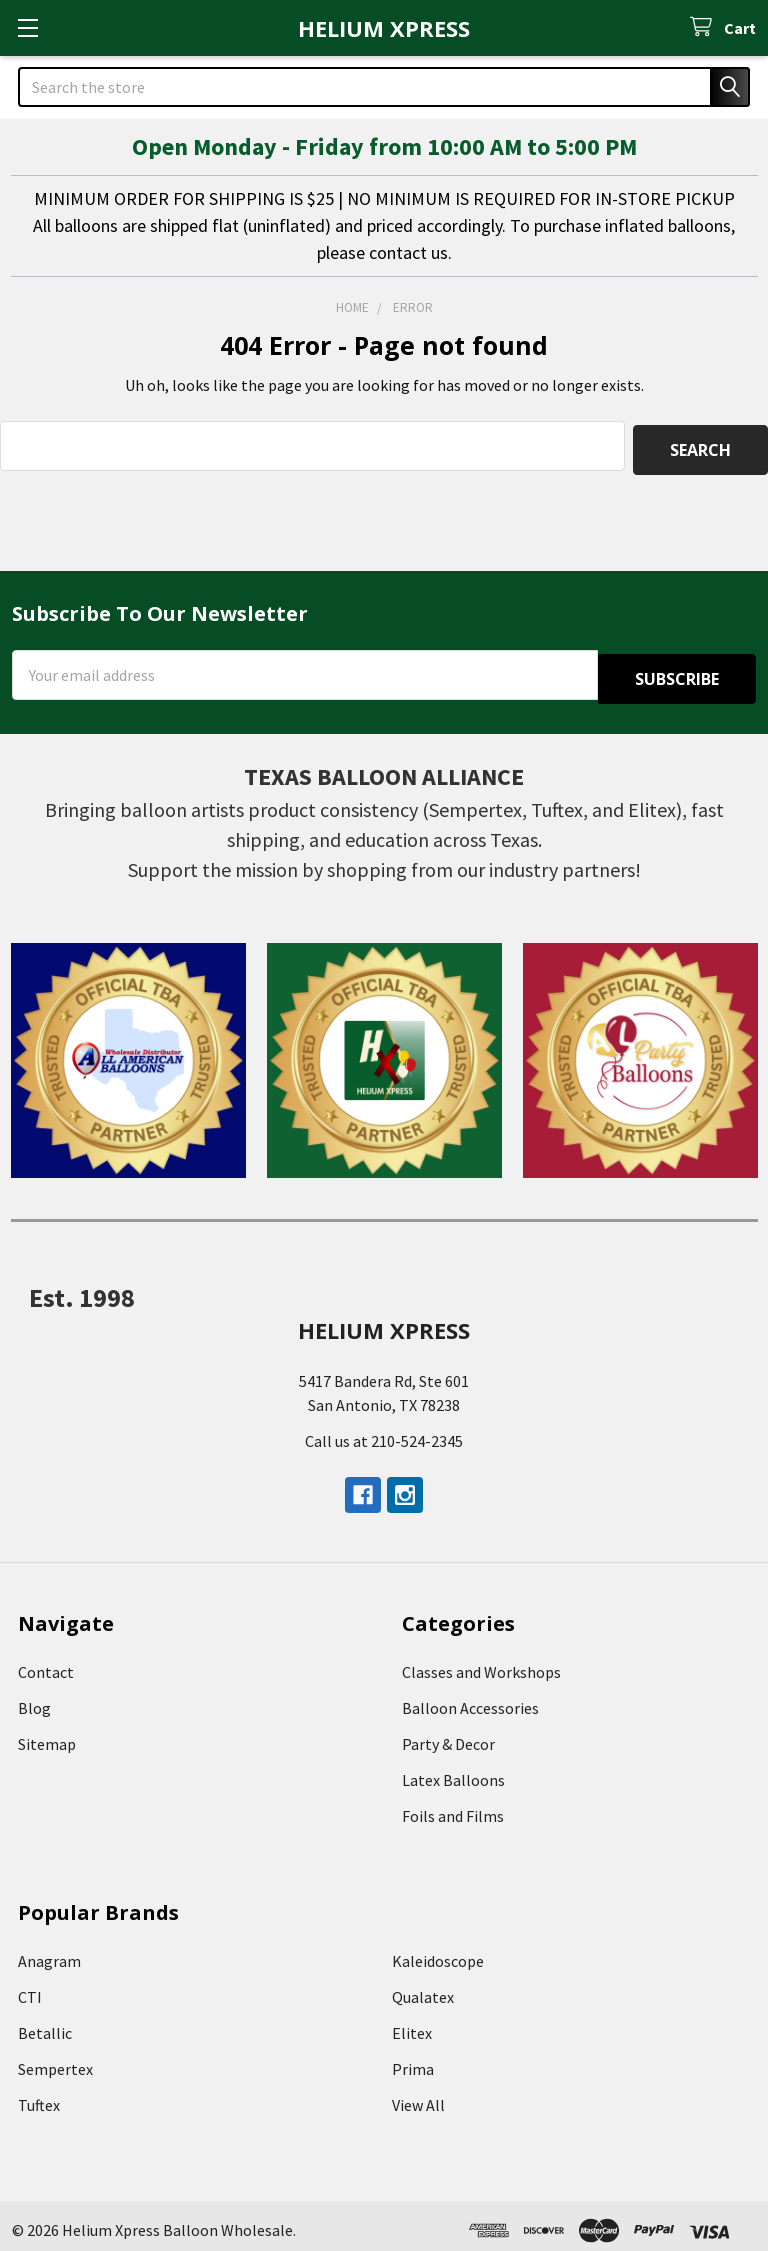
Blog (34, 1699)
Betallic (45, 2024)
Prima (413, 2060)
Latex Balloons (453, 1771)
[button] (128, 1052)
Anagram (49, 1952)
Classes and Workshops (481, 1663)
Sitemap (47, 1735)
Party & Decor (448, 1735)
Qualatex (423, 1988)
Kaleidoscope (438, 1952)
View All (418, 2096)
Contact (46, 1663)
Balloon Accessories (470, 1699)
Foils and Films (453, 1807)
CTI (30, 1988)
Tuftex (39, 2096)
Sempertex (55, 2060)
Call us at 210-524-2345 (384, 1432)
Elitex (412, 2024)
